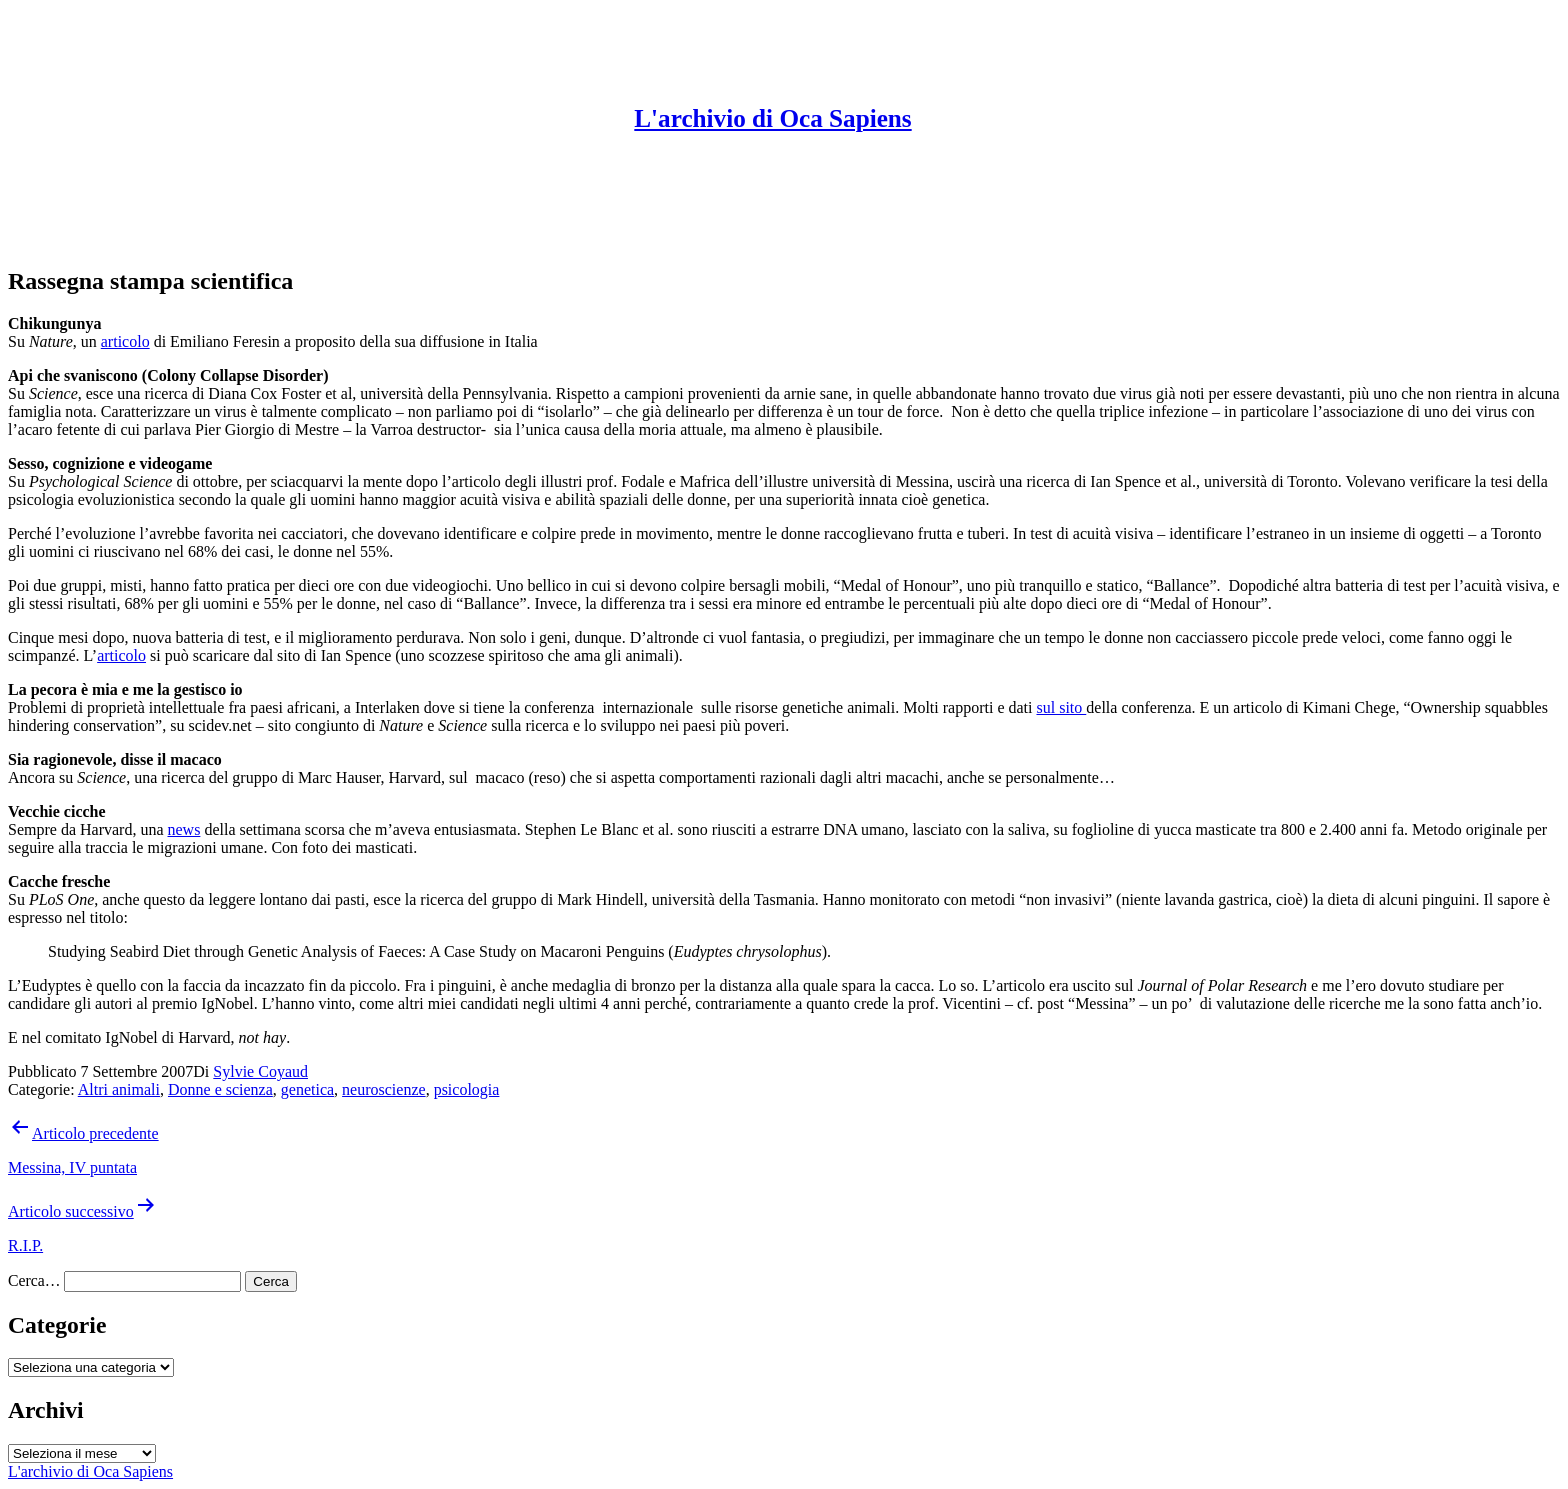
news (184, 829)
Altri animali (119, 1089)
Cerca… (34, 1280)
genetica (307, 1089)
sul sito (1061, 707)
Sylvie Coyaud (260, 1071)
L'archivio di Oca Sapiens (772, 118)
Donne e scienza (220, 1089)
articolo (125, 341)
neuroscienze (384, 1089)
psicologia (467, 1089)
